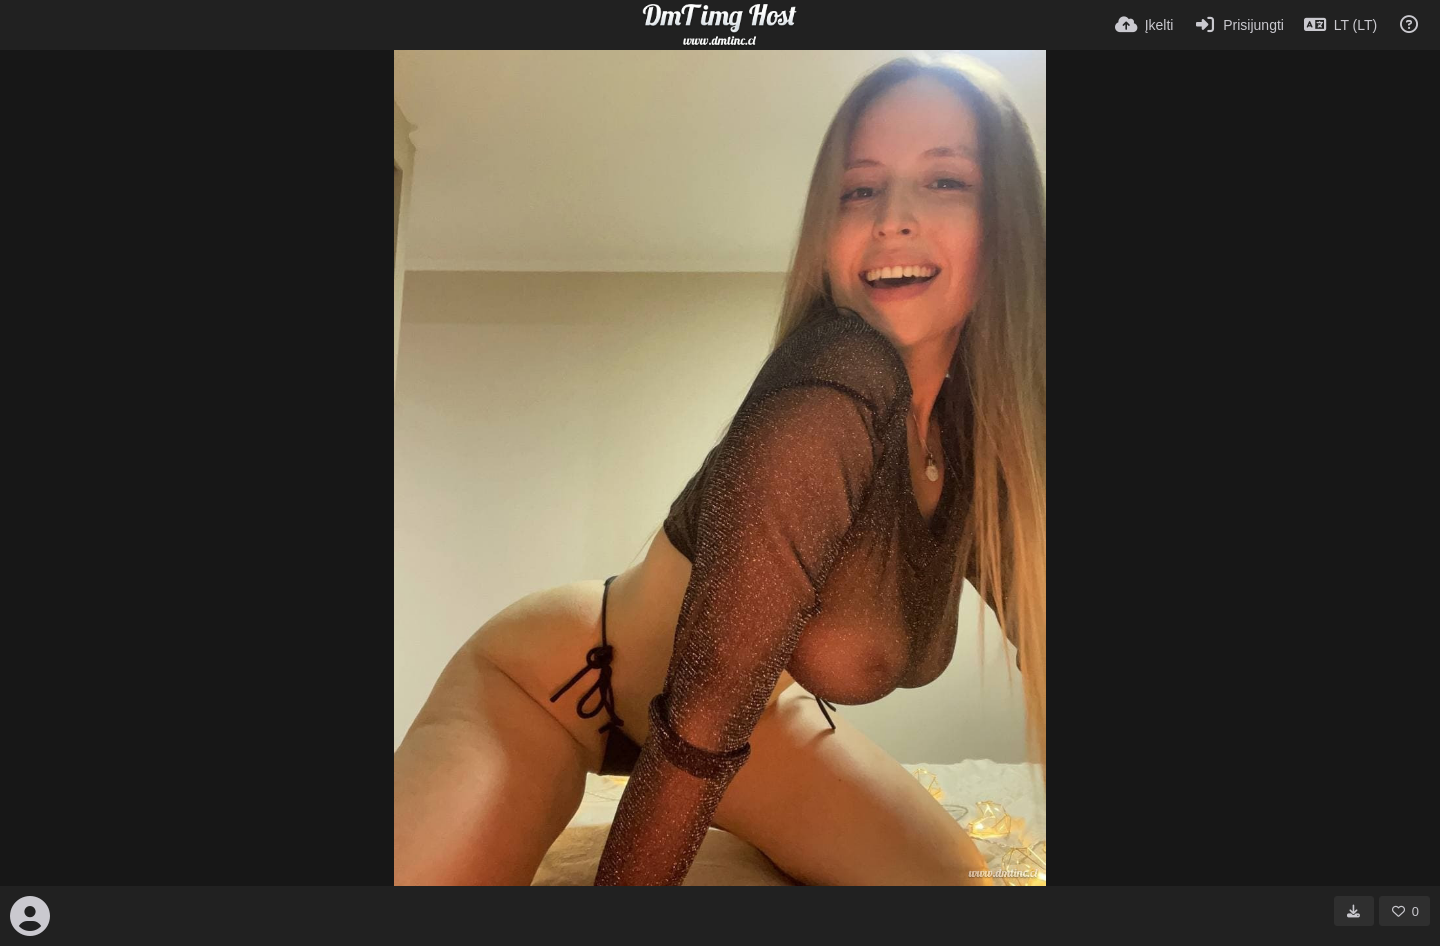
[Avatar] (30, 916)
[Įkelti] (1144, 25)
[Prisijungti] (1238, 25)
